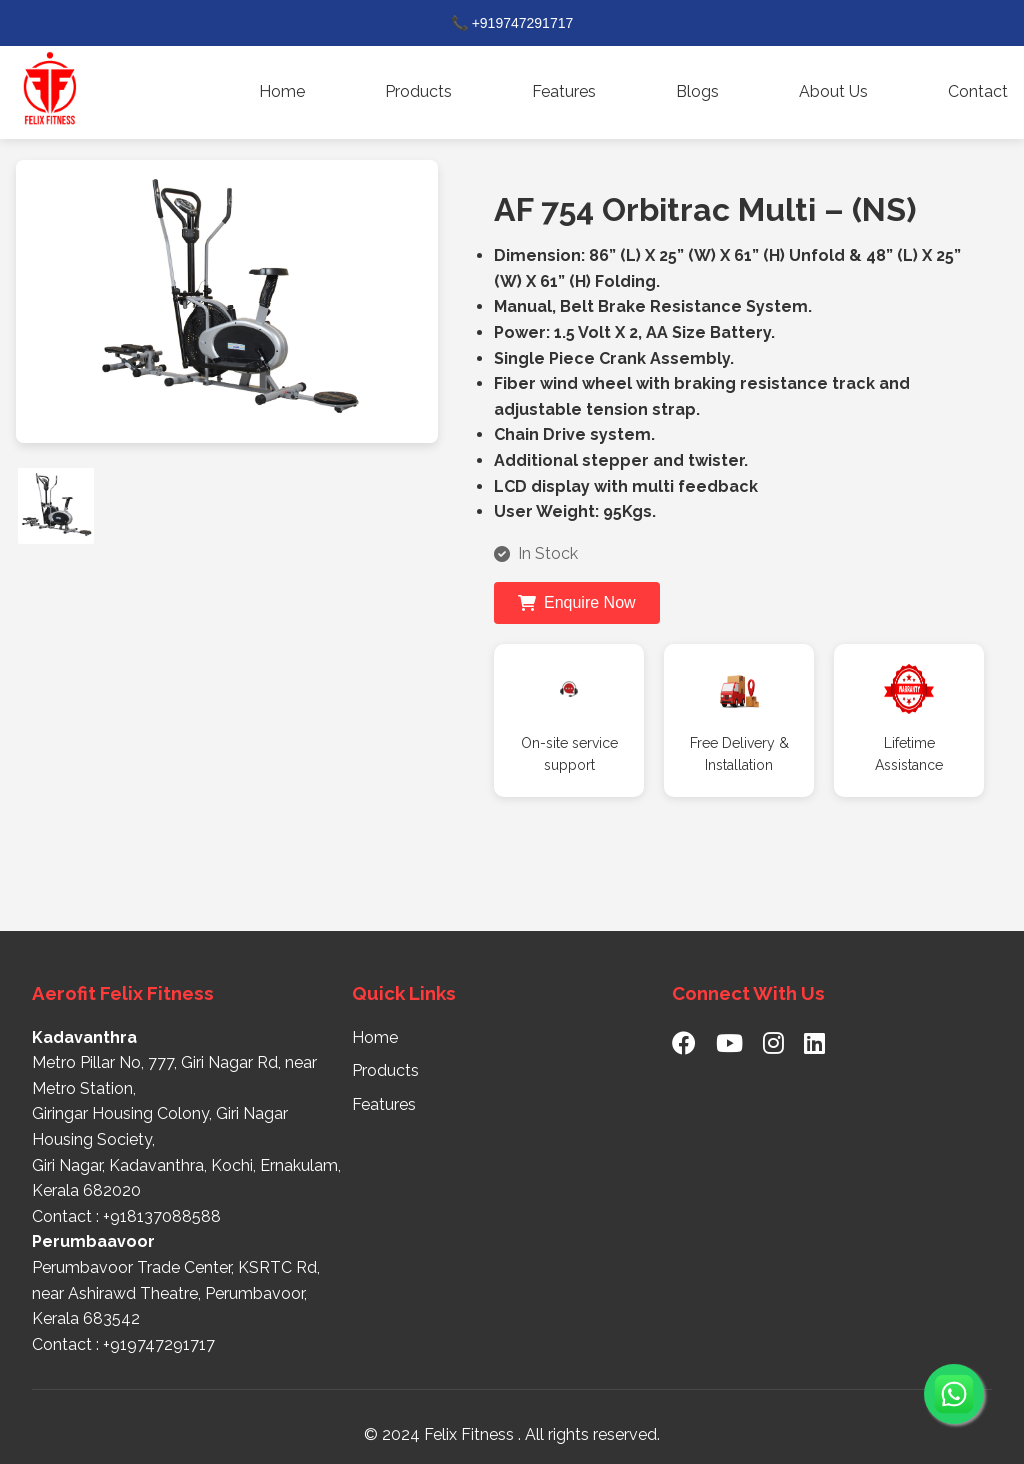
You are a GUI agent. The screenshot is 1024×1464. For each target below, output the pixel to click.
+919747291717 (159, 1344)
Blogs (697, 91)
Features (564, 91)
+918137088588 (162, 1216)
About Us (833, 91)
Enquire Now (577, 602)
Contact (978, 91)
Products (418, 91)
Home (282, 91)
